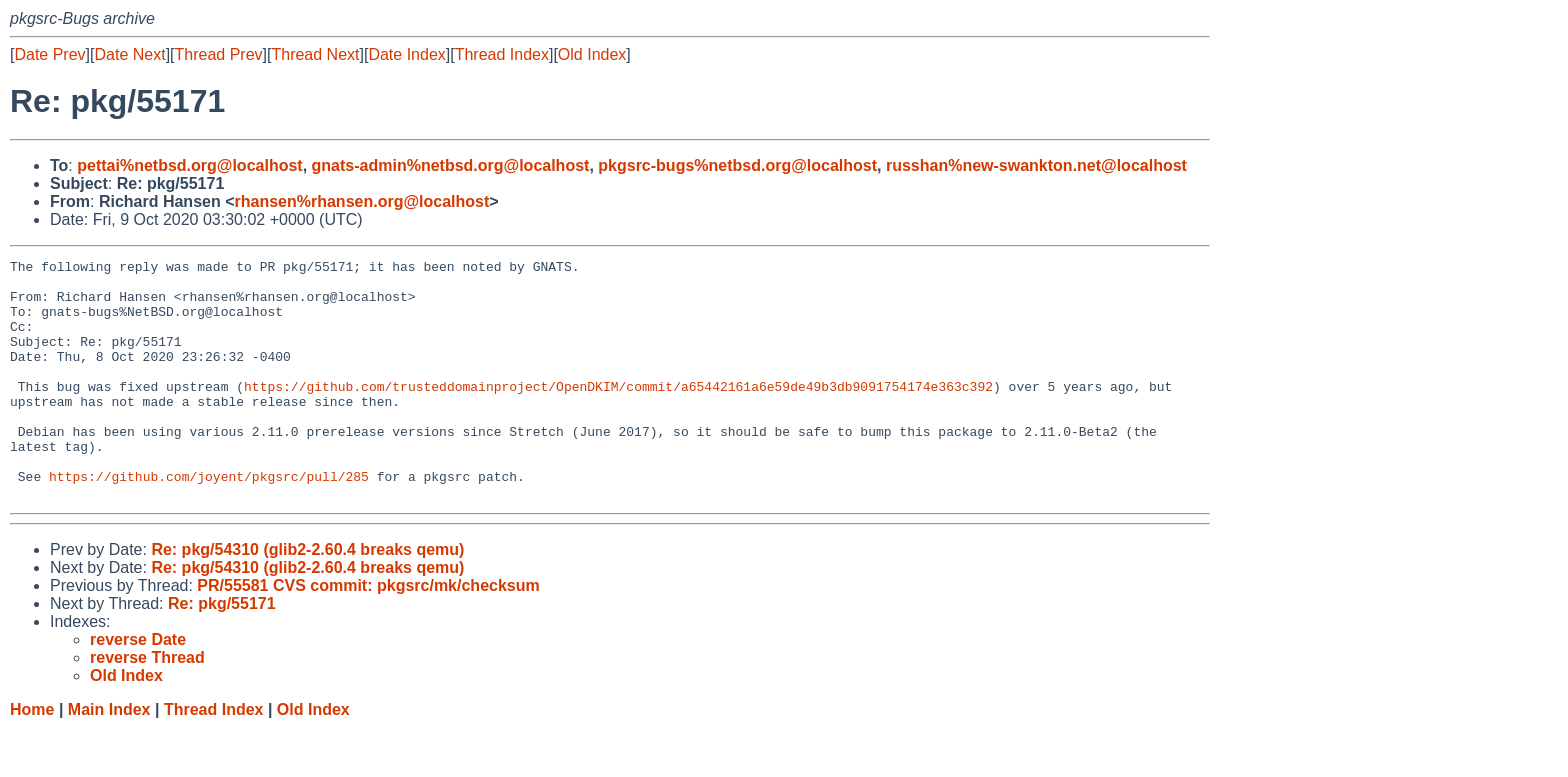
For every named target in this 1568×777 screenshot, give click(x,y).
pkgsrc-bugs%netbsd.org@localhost (737, 165)
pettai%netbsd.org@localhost (189, 165)
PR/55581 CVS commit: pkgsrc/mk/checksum (368, 633)
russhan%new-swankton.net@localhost (1036, 165)
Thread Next (315, 54)
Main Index (109, 757)
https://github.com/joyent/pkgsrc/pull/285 (209, 521)
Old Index (592, 54)
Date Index (406, 54)
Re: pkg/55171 (222, 651)
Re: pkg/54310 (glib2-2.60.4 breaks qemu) (307, 597)
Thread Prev (219, 54)
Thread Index (502, 54)
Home (32, 757)
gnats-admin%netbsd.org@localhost (451, 165)
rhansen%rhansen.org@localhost (362, 201)
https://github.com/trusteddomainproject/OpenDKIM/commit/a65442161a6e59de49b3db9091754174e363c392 (618, 413)
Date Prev (49, 54)
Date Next (129, 54)
